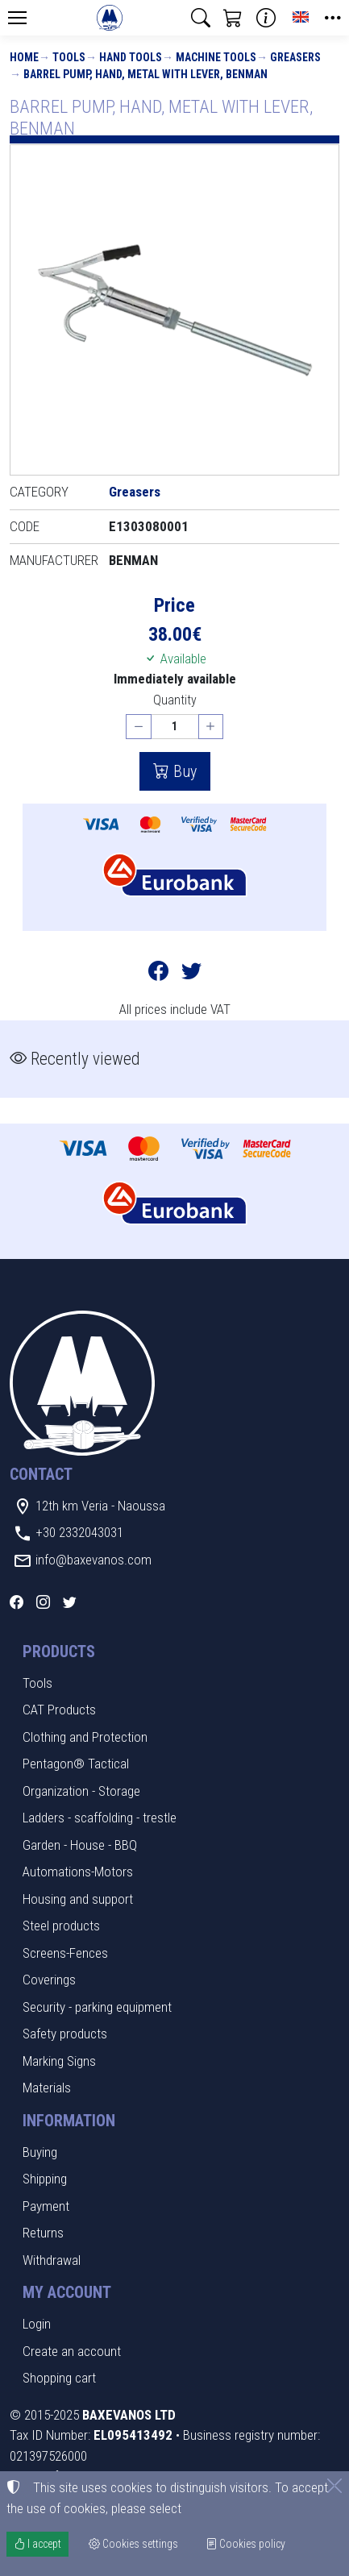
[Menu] (17, 18)
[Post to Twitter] (191, 974)
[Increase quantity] (211, 726)
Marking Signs (59, 2061)
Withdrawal (52, 2260)
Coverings (49, 1979)
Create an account (72, 2351)
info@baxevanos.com (93, 1560)
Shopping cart (59, 2378)
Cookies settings (133, 2543)
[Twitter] (70, 1602)
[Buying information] (266, 17)
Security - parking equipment (97, 2007)
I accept (37, 2543)
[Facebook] (16, 1602)
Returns (43, 2233)
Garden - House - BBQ (80, 1845)
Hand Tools (130, 57)
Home (24, 57)
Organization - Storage (81, 1791)
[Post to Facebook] (158, 974)
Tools (68, 57)
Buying (40, 2152)
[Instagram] (43, 1602)
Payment (46, 2206)
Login (37, 2324)
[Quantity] (175, 726)
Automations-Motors (78, 1871)
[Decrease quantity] (139, 726)
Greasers (295, 57)
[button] (201, 18)
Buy (183, 771)
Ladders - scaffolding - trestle (100, 1817)
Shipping (45, 2179)
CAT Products (59, 1709)
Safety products (65, 2033)
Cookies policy (245, 2543)
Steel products (61, 1925)
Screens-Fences (65, 1953)
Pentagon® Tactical (76, 1763)
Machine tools (216, 57)
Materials (47, 2087)
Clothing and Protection (85, 1737)
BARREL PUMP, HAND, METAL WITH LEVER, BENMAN (145, 74)
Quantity (175, 700)
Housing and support (78, 1899)
